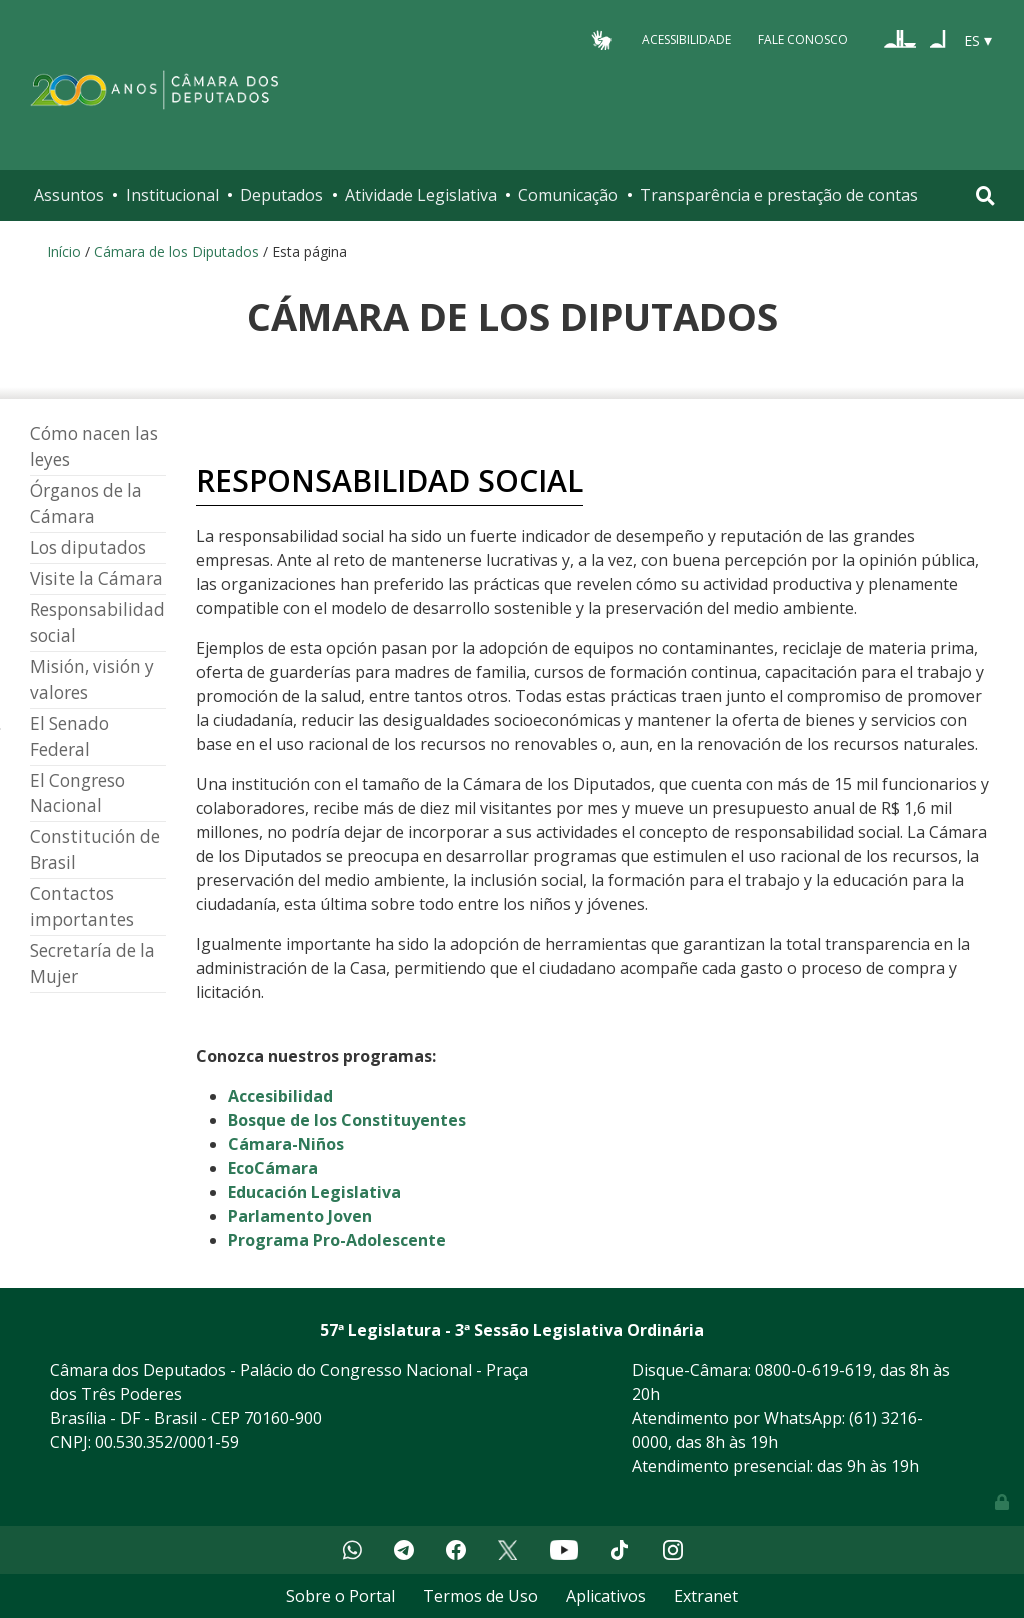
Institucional (172, 195)
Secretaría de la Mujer (92, 963)
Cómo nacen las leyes (94, 446)
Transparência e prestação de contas (779, 195)
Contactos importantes (82, 906)
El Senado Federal (69, 736)
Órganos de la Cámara (86, 503)
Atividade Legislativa (421, 195)
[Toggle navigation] (985, 195)
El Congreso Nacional (77, 793)
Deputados (281, 195)
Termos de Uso (480, 1596)
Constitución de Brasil (95, 849)
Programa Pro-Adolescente (337, 1240)
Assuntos (69, 195)
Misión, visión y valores (92, 679)
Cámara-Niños (286, 1144)
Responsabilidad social (97, 622)
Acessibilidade (686, 39)
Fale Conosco (803, 39)
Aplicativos (606, 1596)
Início (64, 251)
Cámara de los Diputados (176, 251)
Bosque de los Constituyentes (347, 1120)
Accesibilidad (280, 1096)
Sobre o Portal (340, 1596)
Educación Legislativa (314, 1192)
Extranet (706, 1596)
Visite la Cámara (96, 578)
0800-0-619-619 (813, 1370)
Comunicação (568, 195)
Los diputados (88, 547)
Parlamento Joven (300, 1216)
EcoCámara (273, 1168)
